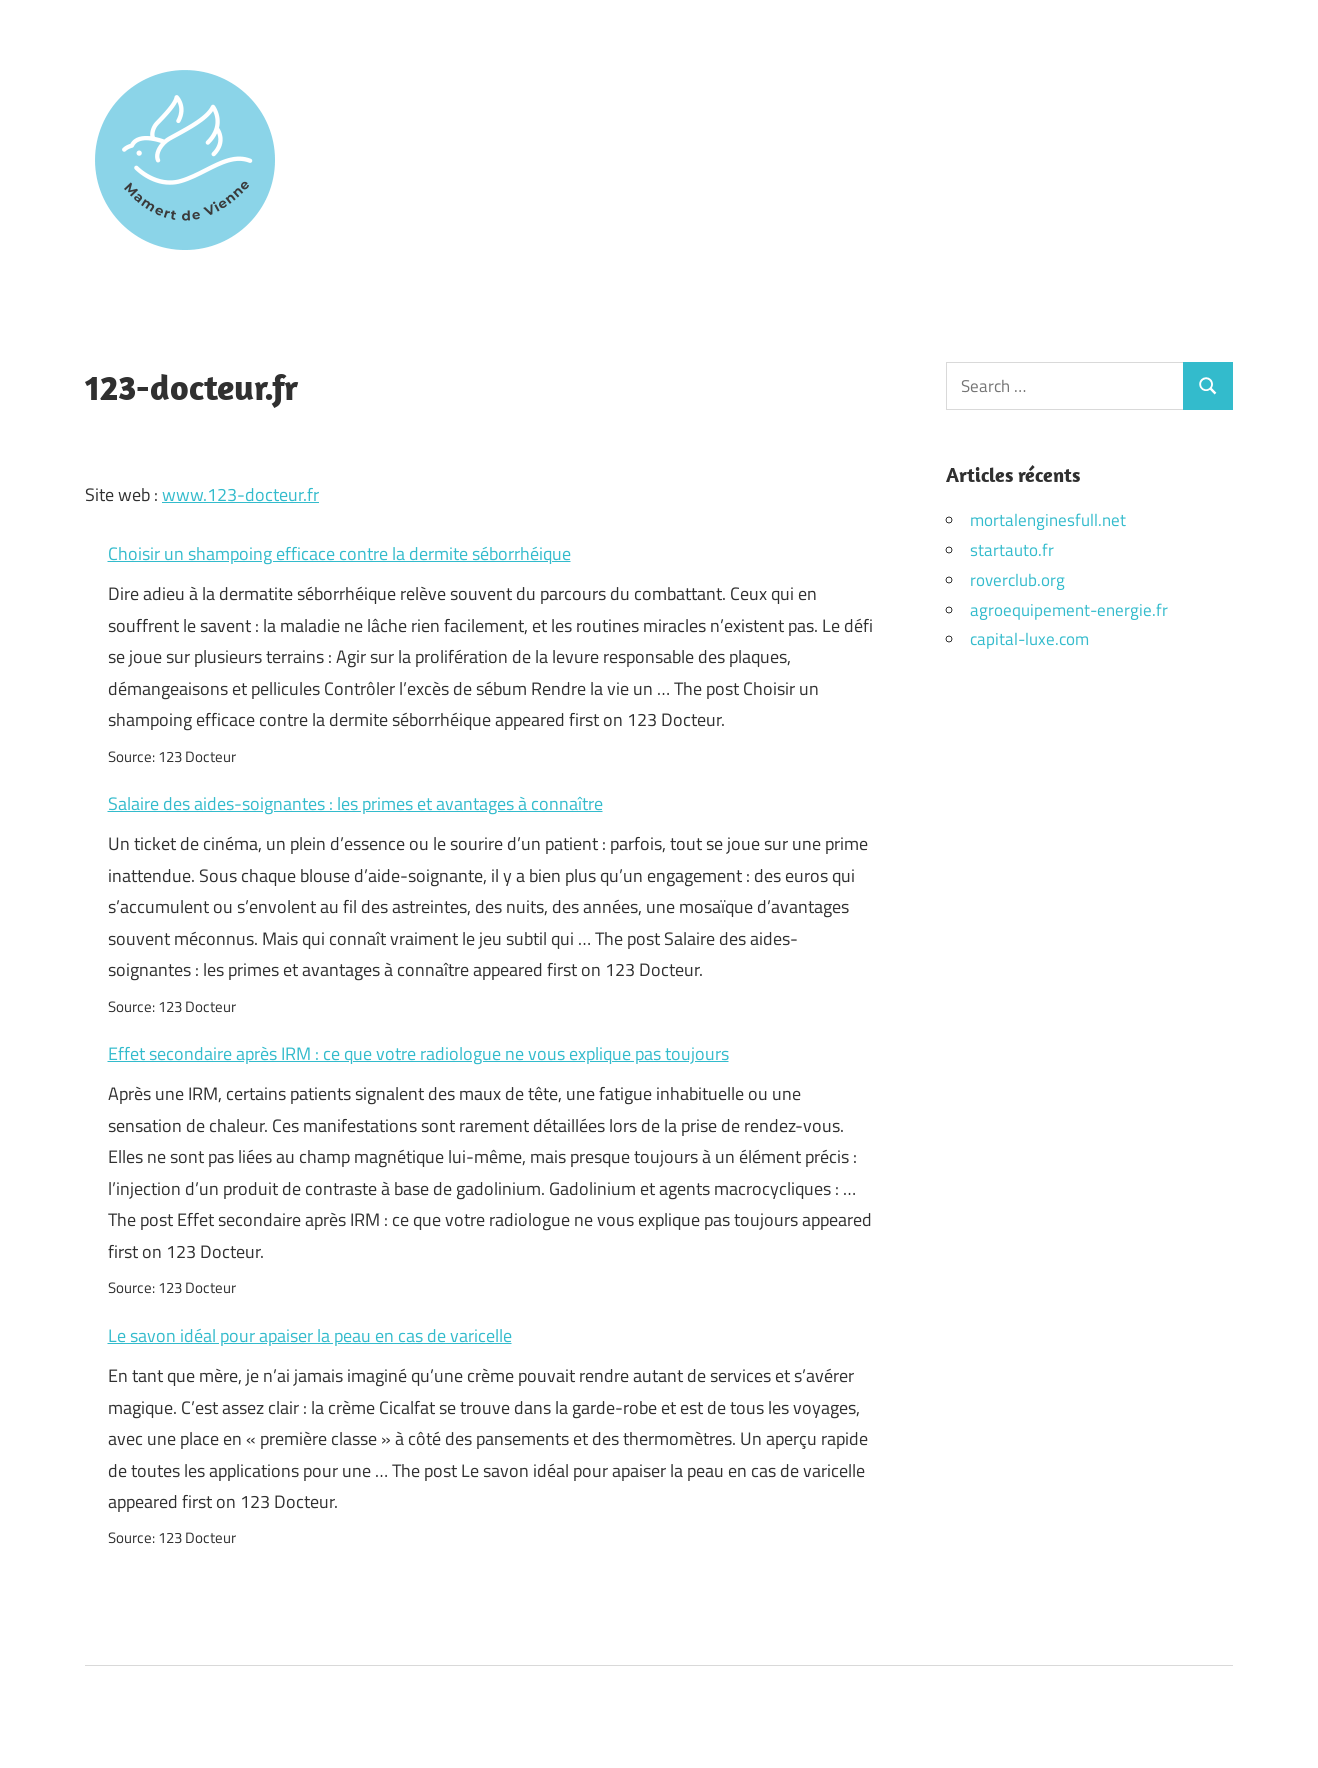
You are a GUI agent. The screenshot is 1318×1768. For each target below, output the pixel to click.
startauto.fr (1012, 550)
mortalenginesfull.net (1048, 520)
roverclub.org (1017, 580)
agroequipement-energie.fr (1069, 610)
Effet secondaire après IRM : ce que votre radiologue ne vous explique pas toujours (418, 1053)
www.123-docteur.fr (240, 494)
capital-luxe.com (1029, 639)
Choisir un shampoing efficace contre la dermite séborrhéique (339, 553)
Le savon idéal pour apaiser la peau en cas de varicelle (310, 1335)
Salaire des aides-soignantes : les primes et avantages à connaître (355, 803)
